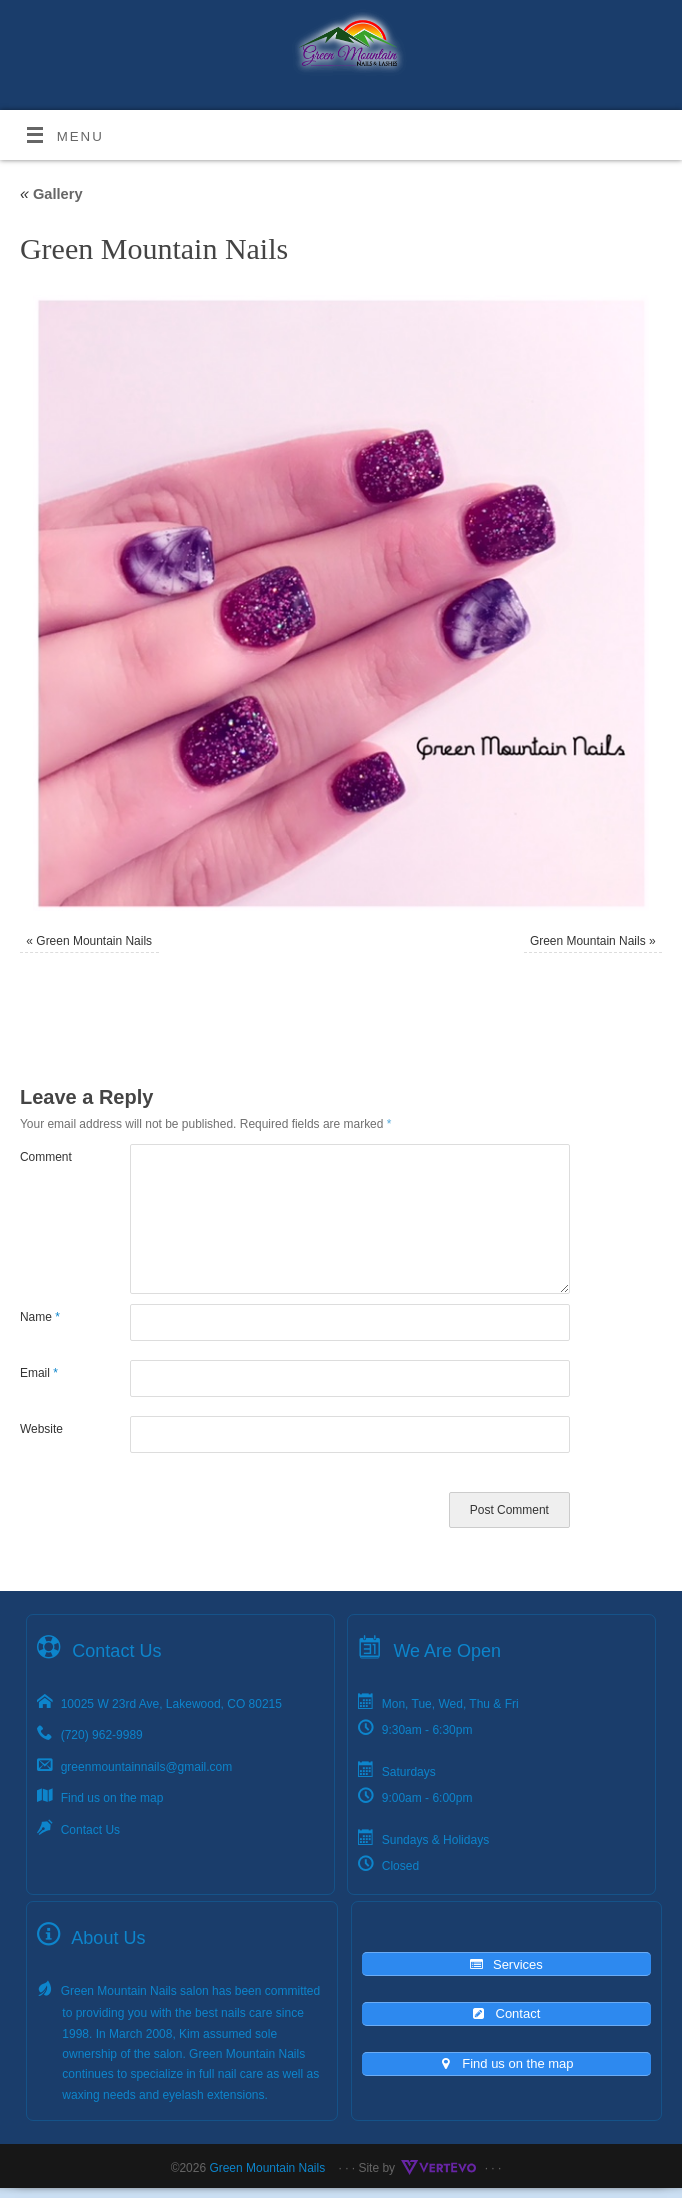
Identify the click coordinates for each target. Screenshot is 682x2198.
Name (40, 1317)
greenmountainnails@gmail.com (147, 1767)
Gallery (51, 194)
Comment (46, 1157)
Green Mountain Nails (94, 941)
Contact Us (90, 1830)
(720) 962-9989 (102, 1735)
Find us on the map (112, 1798)
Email (39, 1373)
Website (41, 1429)
